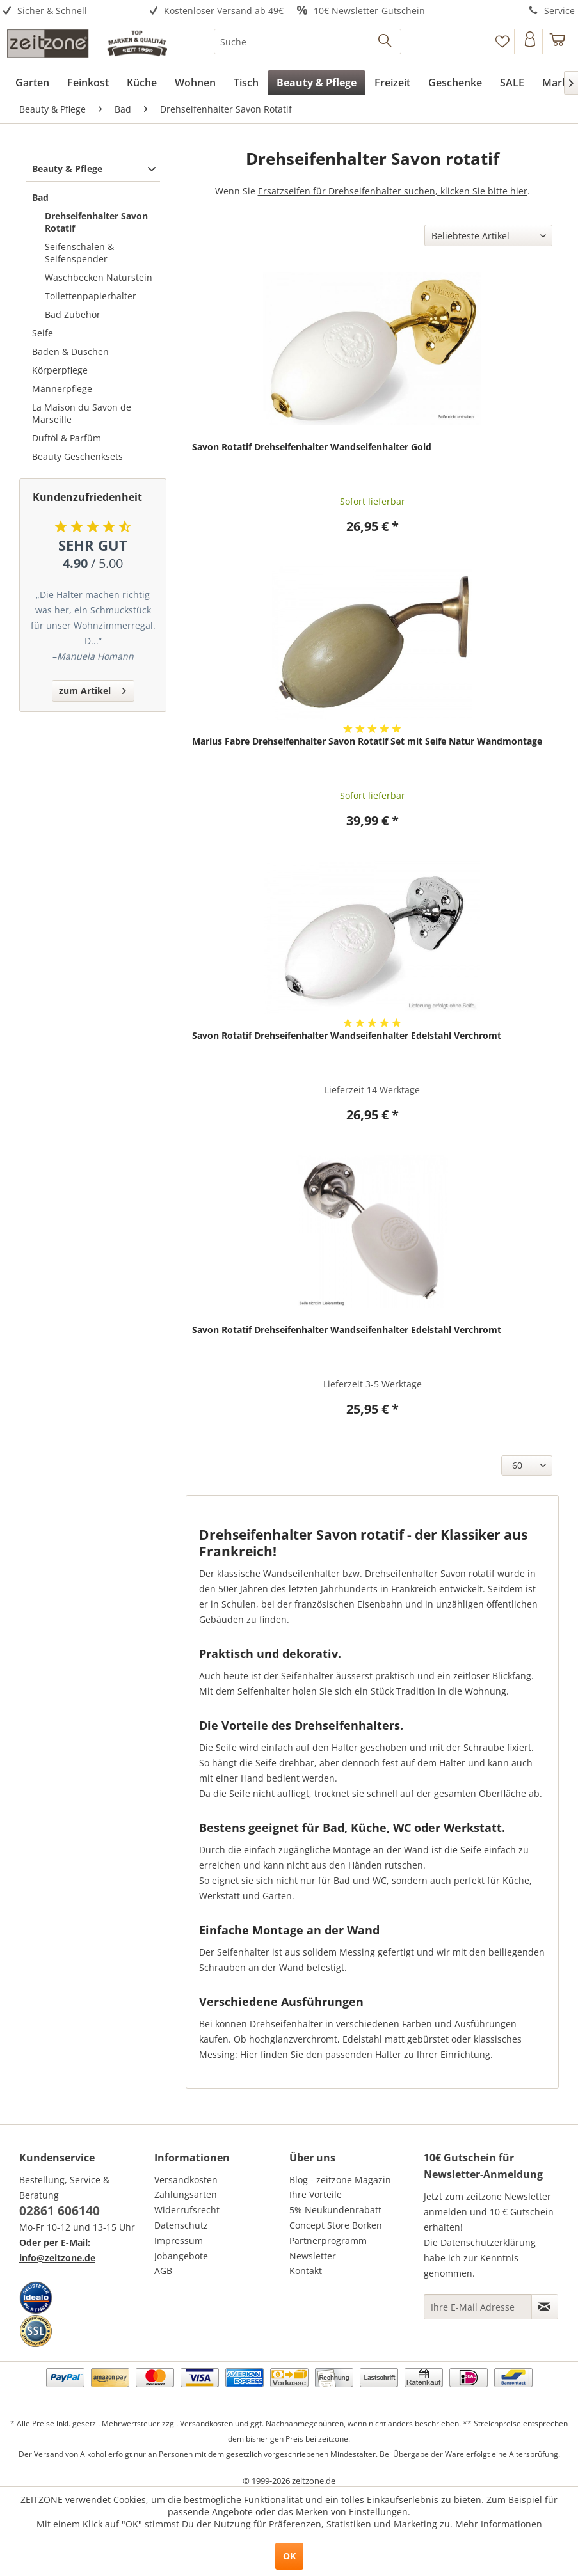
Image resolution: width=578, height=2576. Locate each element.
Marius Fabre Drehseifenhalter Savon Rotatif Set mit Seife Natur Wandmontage (367, 741)
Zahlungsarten (185, 2194)
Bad (40, 197)
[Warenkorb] (557, 41)
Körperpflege (60, 370)
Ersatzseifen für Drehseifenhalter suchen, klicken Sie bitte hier (392, 191)
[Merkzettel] (502, 41)
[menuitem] (72, 11)
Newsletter (312, 2256)
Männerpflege (62, 389)
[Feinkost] (88, 82)
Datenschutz (181, 2225)
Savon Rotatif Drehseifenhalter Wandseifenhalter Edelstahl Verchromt (346, 1035)
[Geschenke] (455, 82)
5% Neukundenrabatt (335, 2210)
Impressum (178, 2240)
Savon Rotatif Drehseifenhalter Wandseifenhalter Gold (311, 447)
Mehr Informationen (498, 2524)
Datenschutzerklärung (488, 2242)
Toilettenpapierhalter (90, 296)
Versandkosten (186, 2180)
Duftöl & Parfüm (66, 438)
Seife (42, 333)
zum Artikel (92, 689)
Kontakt (305, 2270)
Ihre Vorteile (315, 2194)
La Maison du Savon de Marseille (81, 413)
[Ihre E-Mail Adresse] (478, 2306)
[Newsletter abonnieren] (544, 2306)
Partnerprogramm (328, 2240)
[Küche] (142, 82)
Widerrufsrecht (187, 2210)
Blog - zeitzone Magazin (340, 2180)
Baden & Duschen (70, 351)
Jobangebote (181, 2256)
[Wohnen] (195, 82)
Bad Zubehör (72, 314)
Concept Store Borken (335, 2225)
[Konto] (529, 41)
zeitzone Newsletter (508, 2196)
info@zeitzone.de (57, 2258)
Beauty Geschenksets (77, 456)
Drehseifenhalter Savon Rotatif (96, 222)
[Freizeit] (392, 82)
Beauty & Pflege (67, 168)
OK (289, 2556)
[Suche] (307, 41)
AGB (163, 2270)
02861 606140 (59, 2210)
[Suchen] (385, 41)
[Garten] (32, 82)
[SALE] (512, 82)
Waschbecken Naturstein (98, 277)
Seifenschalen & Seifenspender (79, 253)
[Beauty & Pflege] (316, 82)
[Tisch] (246, 82)
